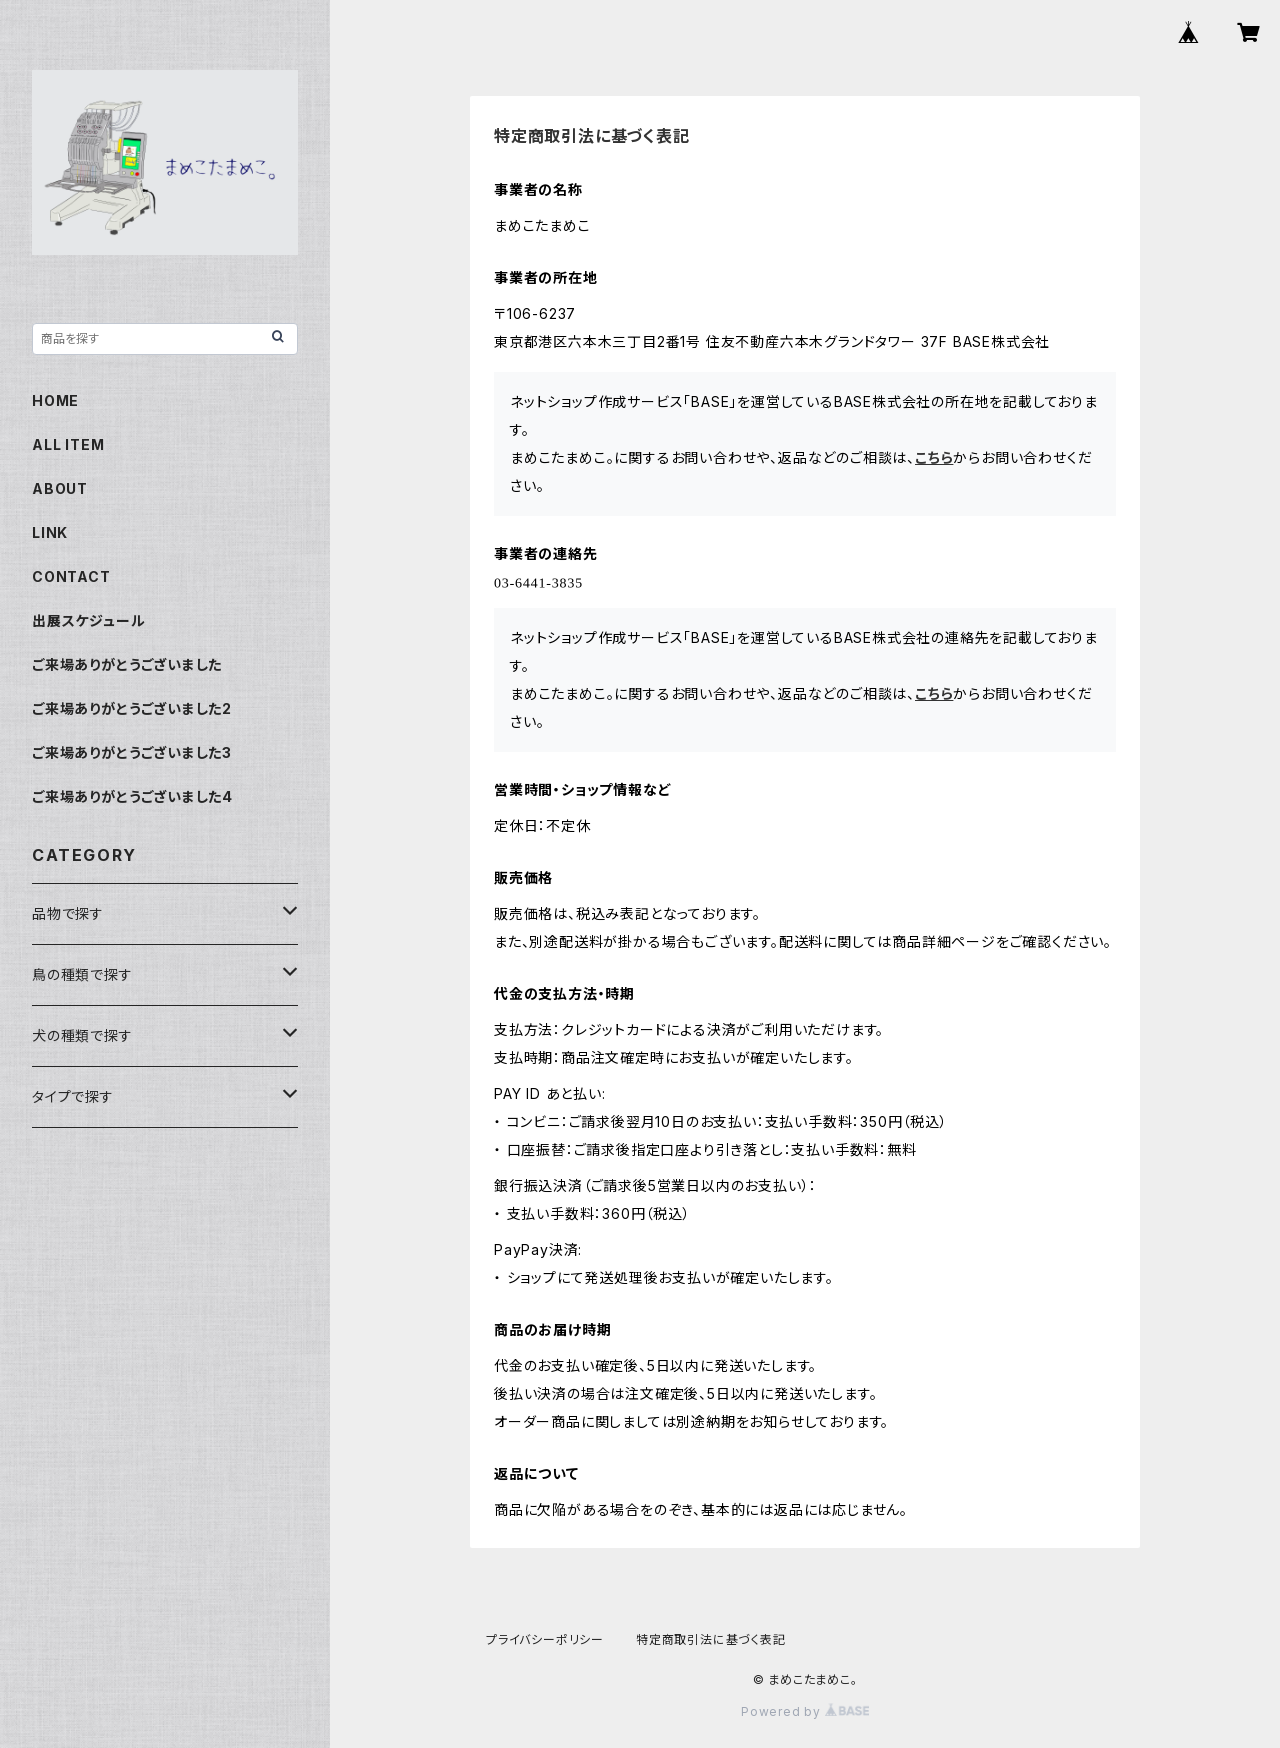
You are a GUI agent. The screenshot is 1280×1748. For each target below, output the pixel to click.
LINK (50, 532)
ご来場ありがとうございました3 (132, 752)
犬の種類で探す (82, 1035)
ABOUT (60, 488)
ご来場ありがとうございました (127, 664)
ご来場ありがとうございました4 (132, 796)
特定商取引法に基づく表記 (711, 1639)
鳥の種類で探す (82, 974)
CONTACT (71, 576)
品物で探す (68, 913)
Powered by (805, 1711)
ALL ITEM (68, 444)
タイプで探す (73, 1096)
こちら (934, 457)
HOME (55, 400)
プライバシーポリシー (545, 1639)
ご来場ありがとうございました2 (132, 708)
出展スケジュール (88, 620)
